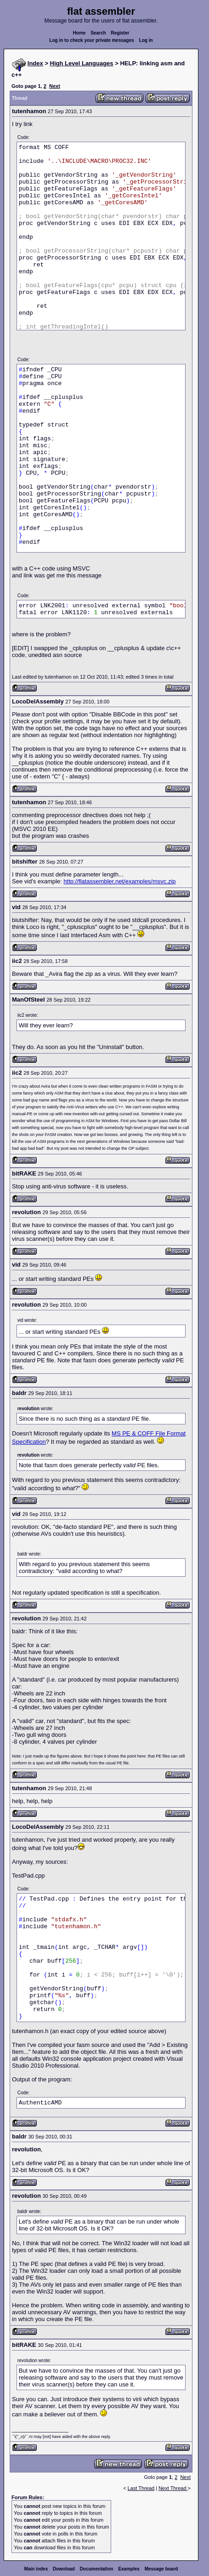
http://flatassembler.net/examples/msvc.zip (119, 881)
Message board (161, 2568)
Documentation (96, 2568)
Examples (129, 2568)
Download (64, 2568)
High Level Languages (81, 63)
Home (79, 32)
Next (54, 86)
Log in (146, 40)
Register (120, 32)
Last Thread (141, 2488)
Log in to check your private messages (91, 40)
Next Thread (172, 2488)
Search (98, 32)
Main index (36, 2568)
